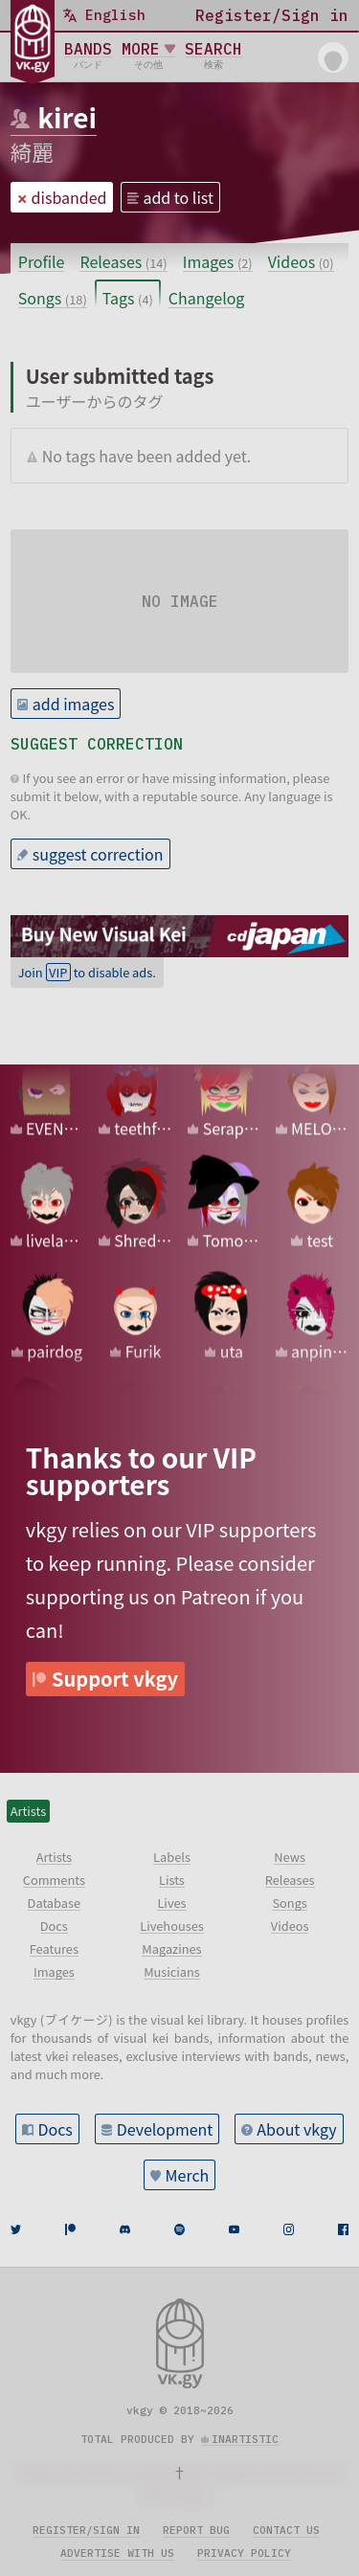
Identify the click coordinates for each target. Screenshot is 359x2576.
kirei (67, 117)
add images (74, 703)
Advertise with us (117, 2553)
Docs (54, 2128)
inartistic (245, 2439)
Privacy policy (244, 2553)
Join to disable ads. (87, 972)
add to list (178, 197)
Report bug (196, 2530)
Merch (188, 2174)
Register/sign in (86, 2530)
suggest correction (98, 853)
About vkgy (296, 2128)
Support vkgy (115, 1678)
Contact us (286, 2530)
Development (165, 2128)
